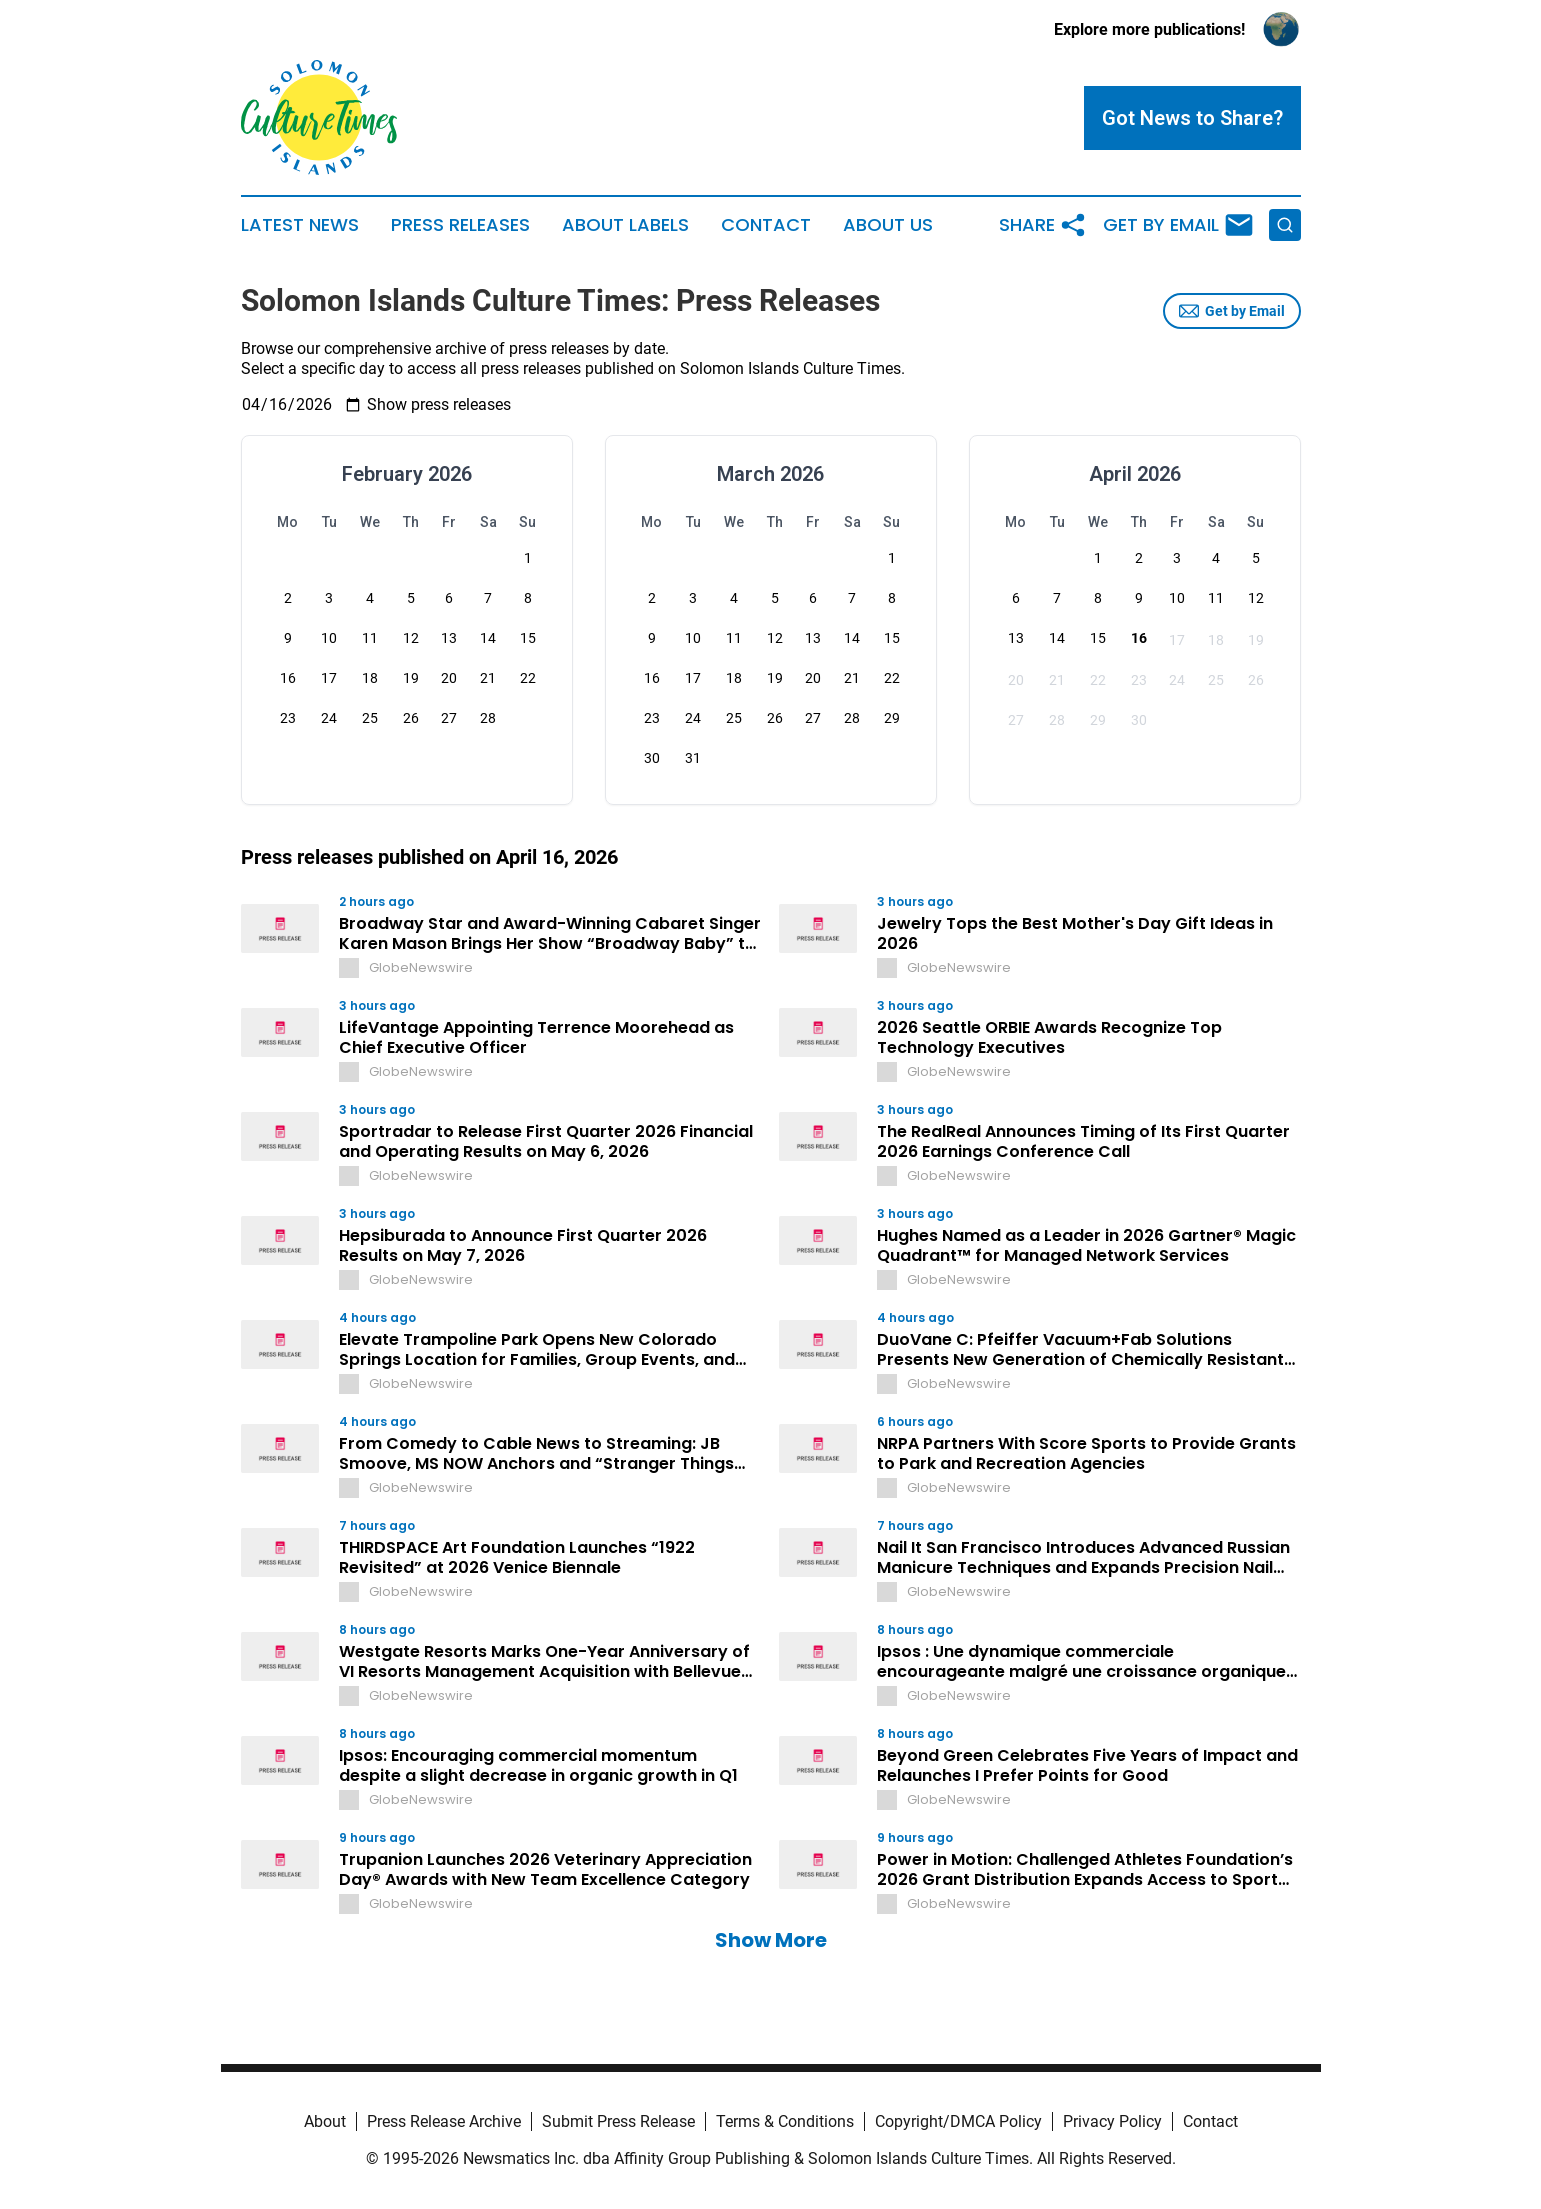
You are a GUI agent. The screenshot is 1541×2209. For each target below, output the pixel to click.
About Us (888, 225)
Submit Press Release (618, 2121)
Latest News (300, 225)
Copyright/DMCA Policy (958, 2121)
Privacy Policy (1112, 2121)
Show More (771, 1940)
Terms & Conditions (785, 2121)
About (325, 2121)
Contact (766, 225)
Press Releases (460, 225)
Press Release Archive (444, 2121)
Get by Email (1232, 311)
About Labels (625, 225)
